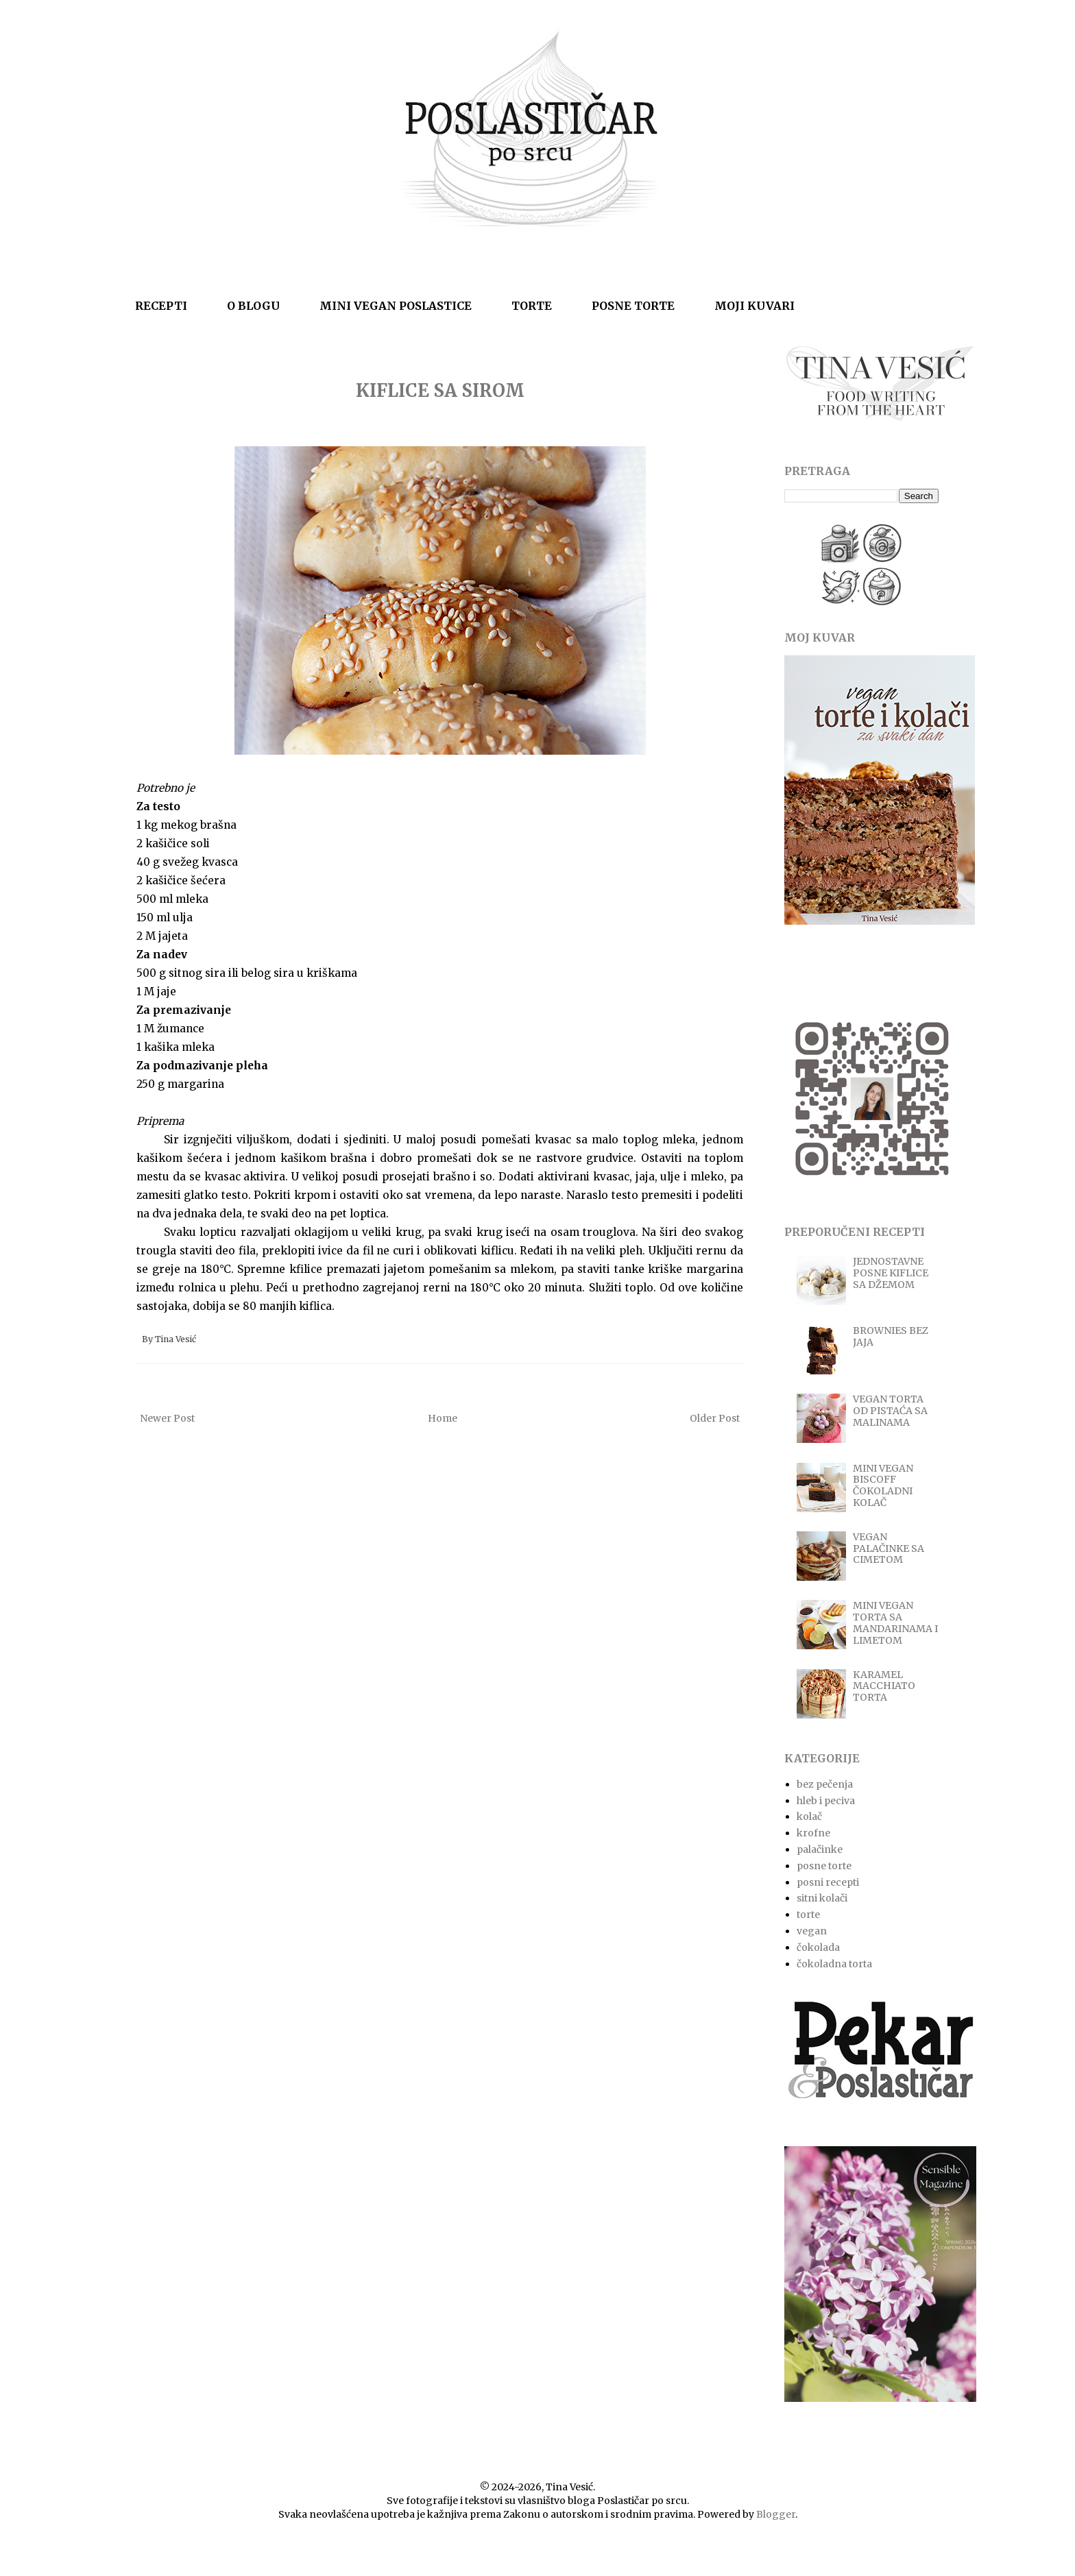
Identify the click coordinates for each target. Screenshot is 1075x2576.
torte (808, 1914)
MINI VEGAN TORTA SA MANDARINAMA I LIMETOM (895, 1622)
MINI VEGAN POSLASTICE (395, 306)
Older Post (715, 1418)
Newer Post (167, 1418)
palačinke (820, 1849)
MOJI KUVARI (754, 306)
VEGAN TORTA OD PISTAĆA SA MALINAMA (890, 1411)
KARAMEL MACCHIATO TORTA (884, 1686)
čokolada (818, 1947)
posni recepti (828, 1882)
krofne (813, 1833)
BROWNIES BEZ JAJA (890, 1336)
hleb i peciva (826, 1801)
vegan (812, 1931)
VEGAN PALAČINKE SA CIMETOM (888, 1548)
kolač (809, 1816)
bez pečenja (825, 1784)
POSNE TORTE (633, 306)
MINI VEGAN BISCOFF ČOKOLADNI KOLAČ (883, 1485)
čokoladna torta (834, 1964)
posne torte (824, 1866)
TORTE (531, 306)
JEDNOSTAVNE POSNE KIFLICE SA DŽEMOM (890, 1273)
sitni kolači (822, 1898)
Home (442, 1418)
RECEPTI (161, 306)
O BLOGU (253, 306)
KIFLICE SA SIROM (440, 390)
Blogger (775, 2514)
